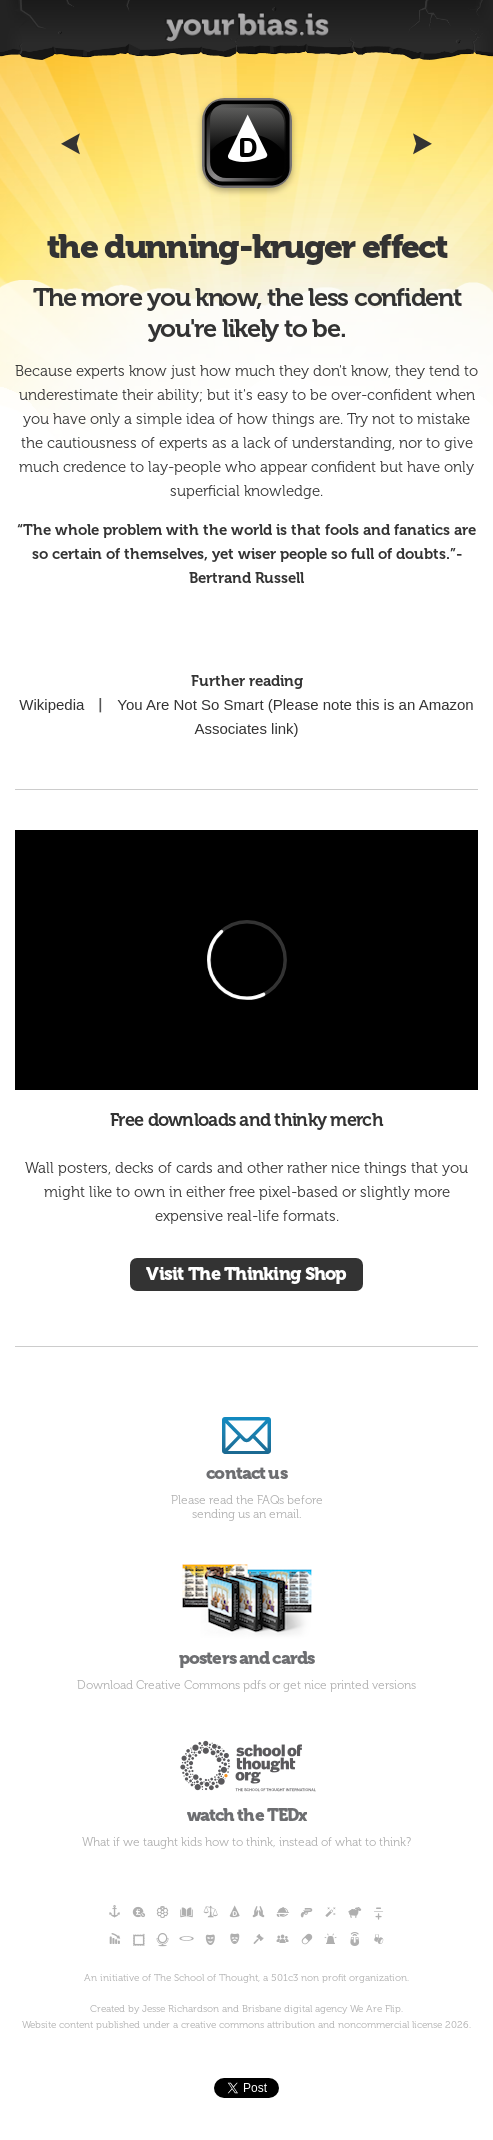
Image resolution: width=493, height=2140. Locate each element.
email (284, 1514)
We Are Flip (375, 2009)
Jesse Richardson (180, 2009)
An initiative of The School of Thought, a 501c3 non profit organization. (246, 1978)
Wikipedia (51, 704)
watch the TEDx (246, 1775)
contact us (246, 1446)
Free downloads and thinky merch (246, 1120)
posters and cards (246, 1612)
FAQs (270, 1500)
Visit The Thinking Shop (246, 1274)
